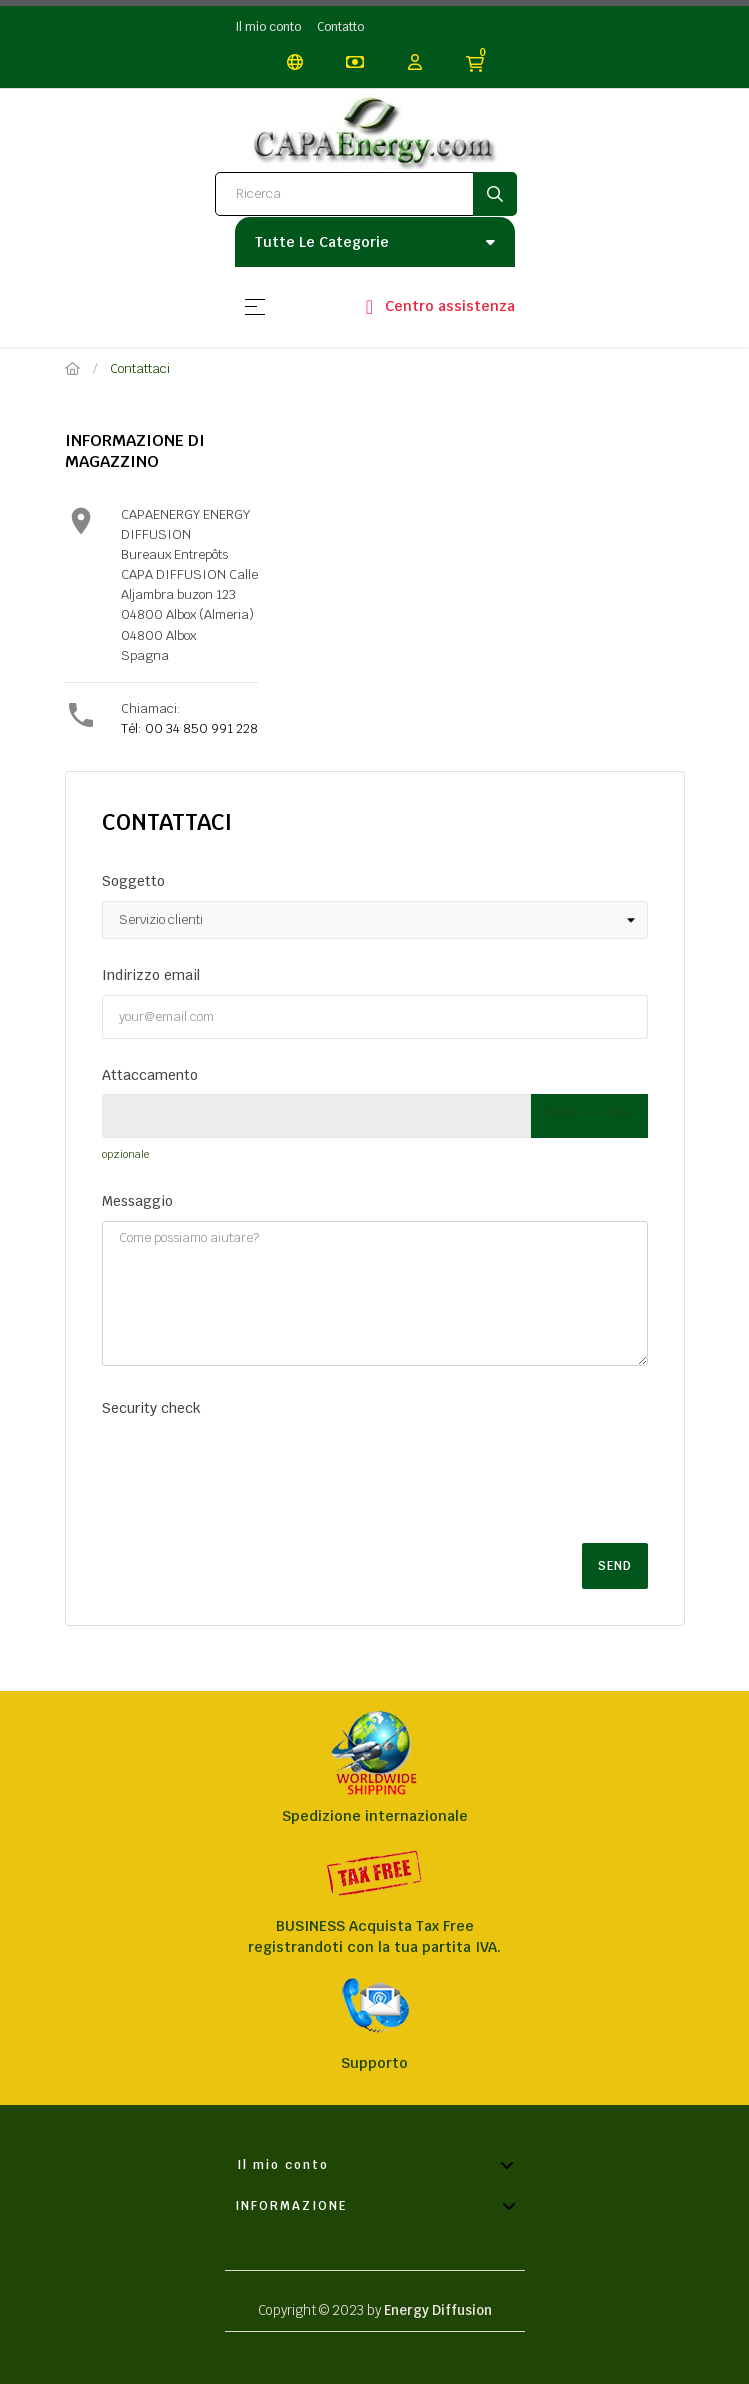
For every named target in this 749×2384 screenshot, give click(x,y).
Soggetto (133, 881)
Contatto (340, 27)
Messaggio (137, 1201)
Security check (151, 1408)
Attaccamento (150, 1075)
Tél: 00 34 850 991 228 (189, 728)
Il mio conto (268, 27)
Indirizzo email (151, 975)
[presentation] (254, 1466)
